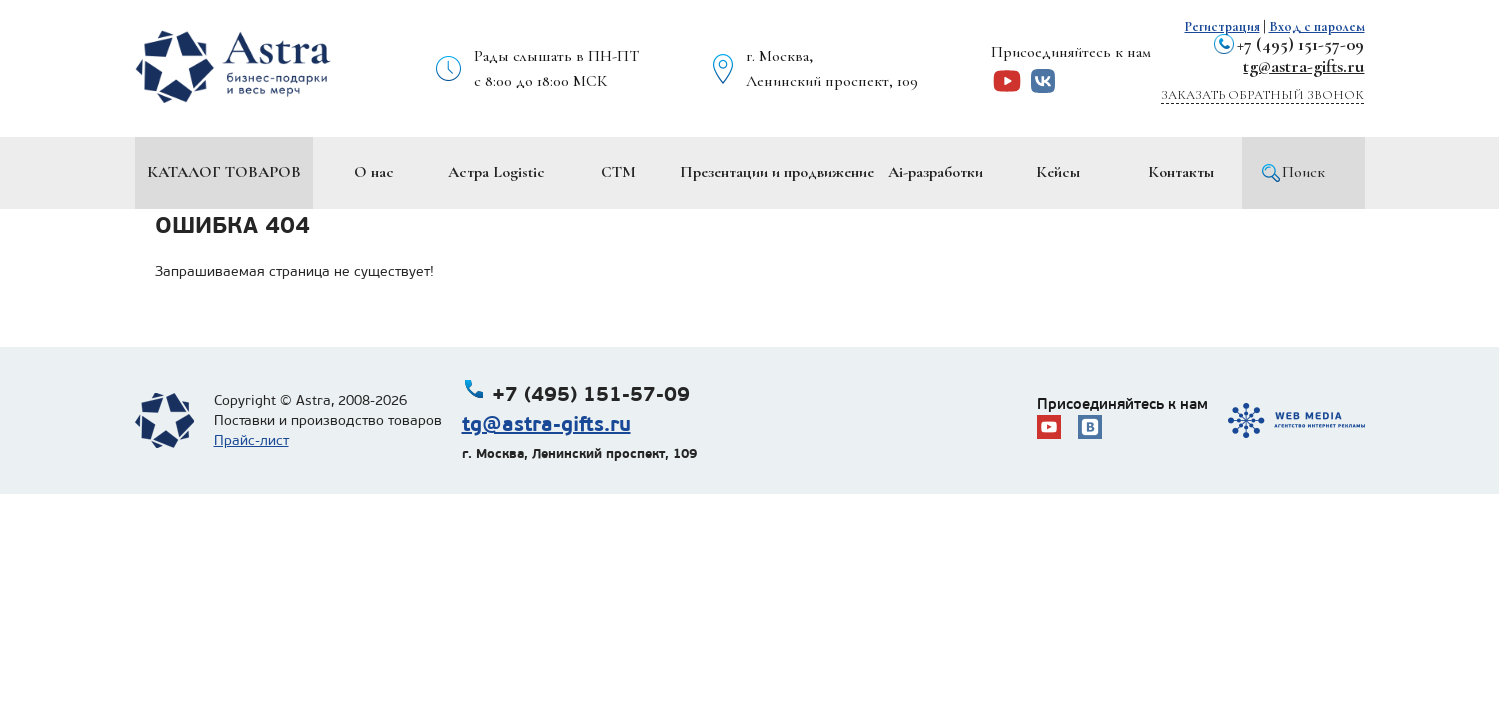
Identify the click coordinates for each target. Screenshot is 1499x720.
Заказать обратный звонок (1262, 95)
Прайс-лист (251, 440)
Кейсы (1058, 172)
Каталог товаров (224, 172)
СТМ (618, 172)
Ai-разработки (935, 172)
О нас (374, 172)
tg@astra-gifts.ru (1303, 66)
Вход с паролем (1317, 26)
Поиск (1303, 172)
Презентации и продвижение (777, 172)
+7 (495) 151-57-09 (1300, 44)
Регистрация (1222, 26)
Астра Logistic (496, 172)
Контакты (1181, 172)
